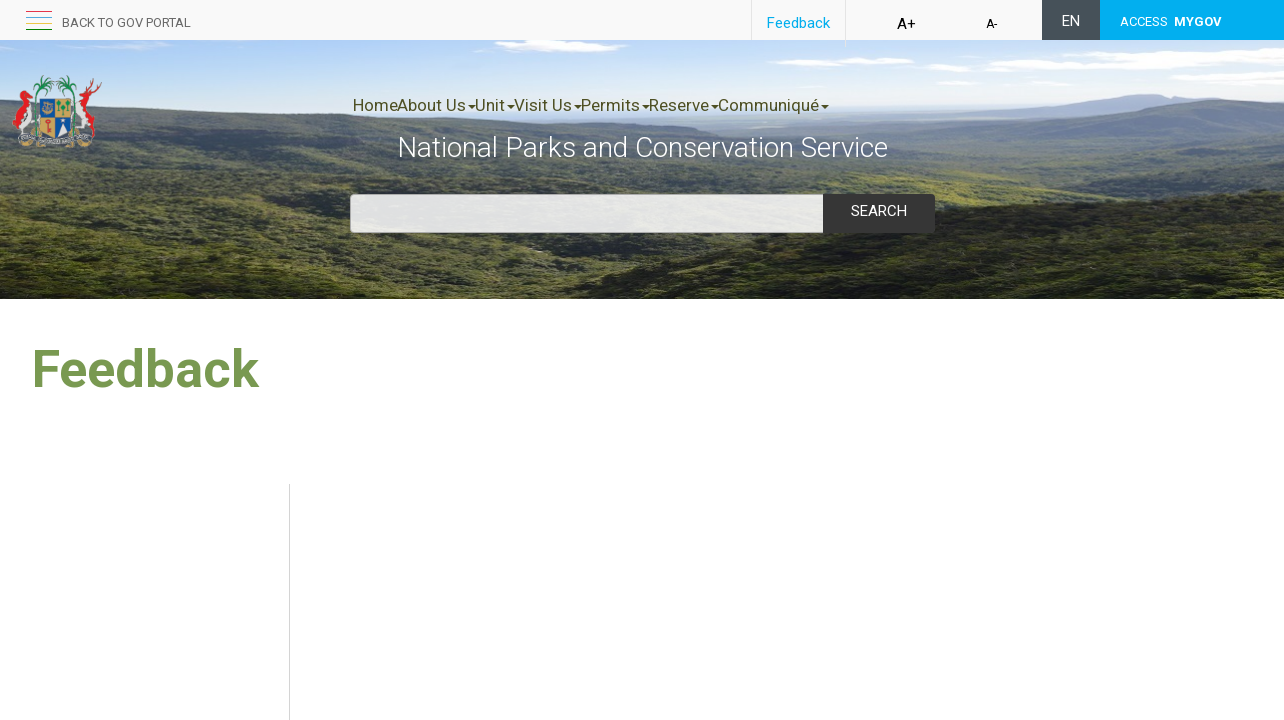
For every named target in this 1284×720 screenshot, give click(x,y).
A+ (906, 24)
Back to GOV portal (126, 22)
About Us (457, 105)
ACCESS (1171, 21)
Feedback (798, 23)
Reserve (789, 105)
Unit (537, 105)
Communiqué (899, 105)
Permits (699, 105)
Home (375, 105)
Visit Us (611, 105)
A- (991, 24)
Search (879, 211)
